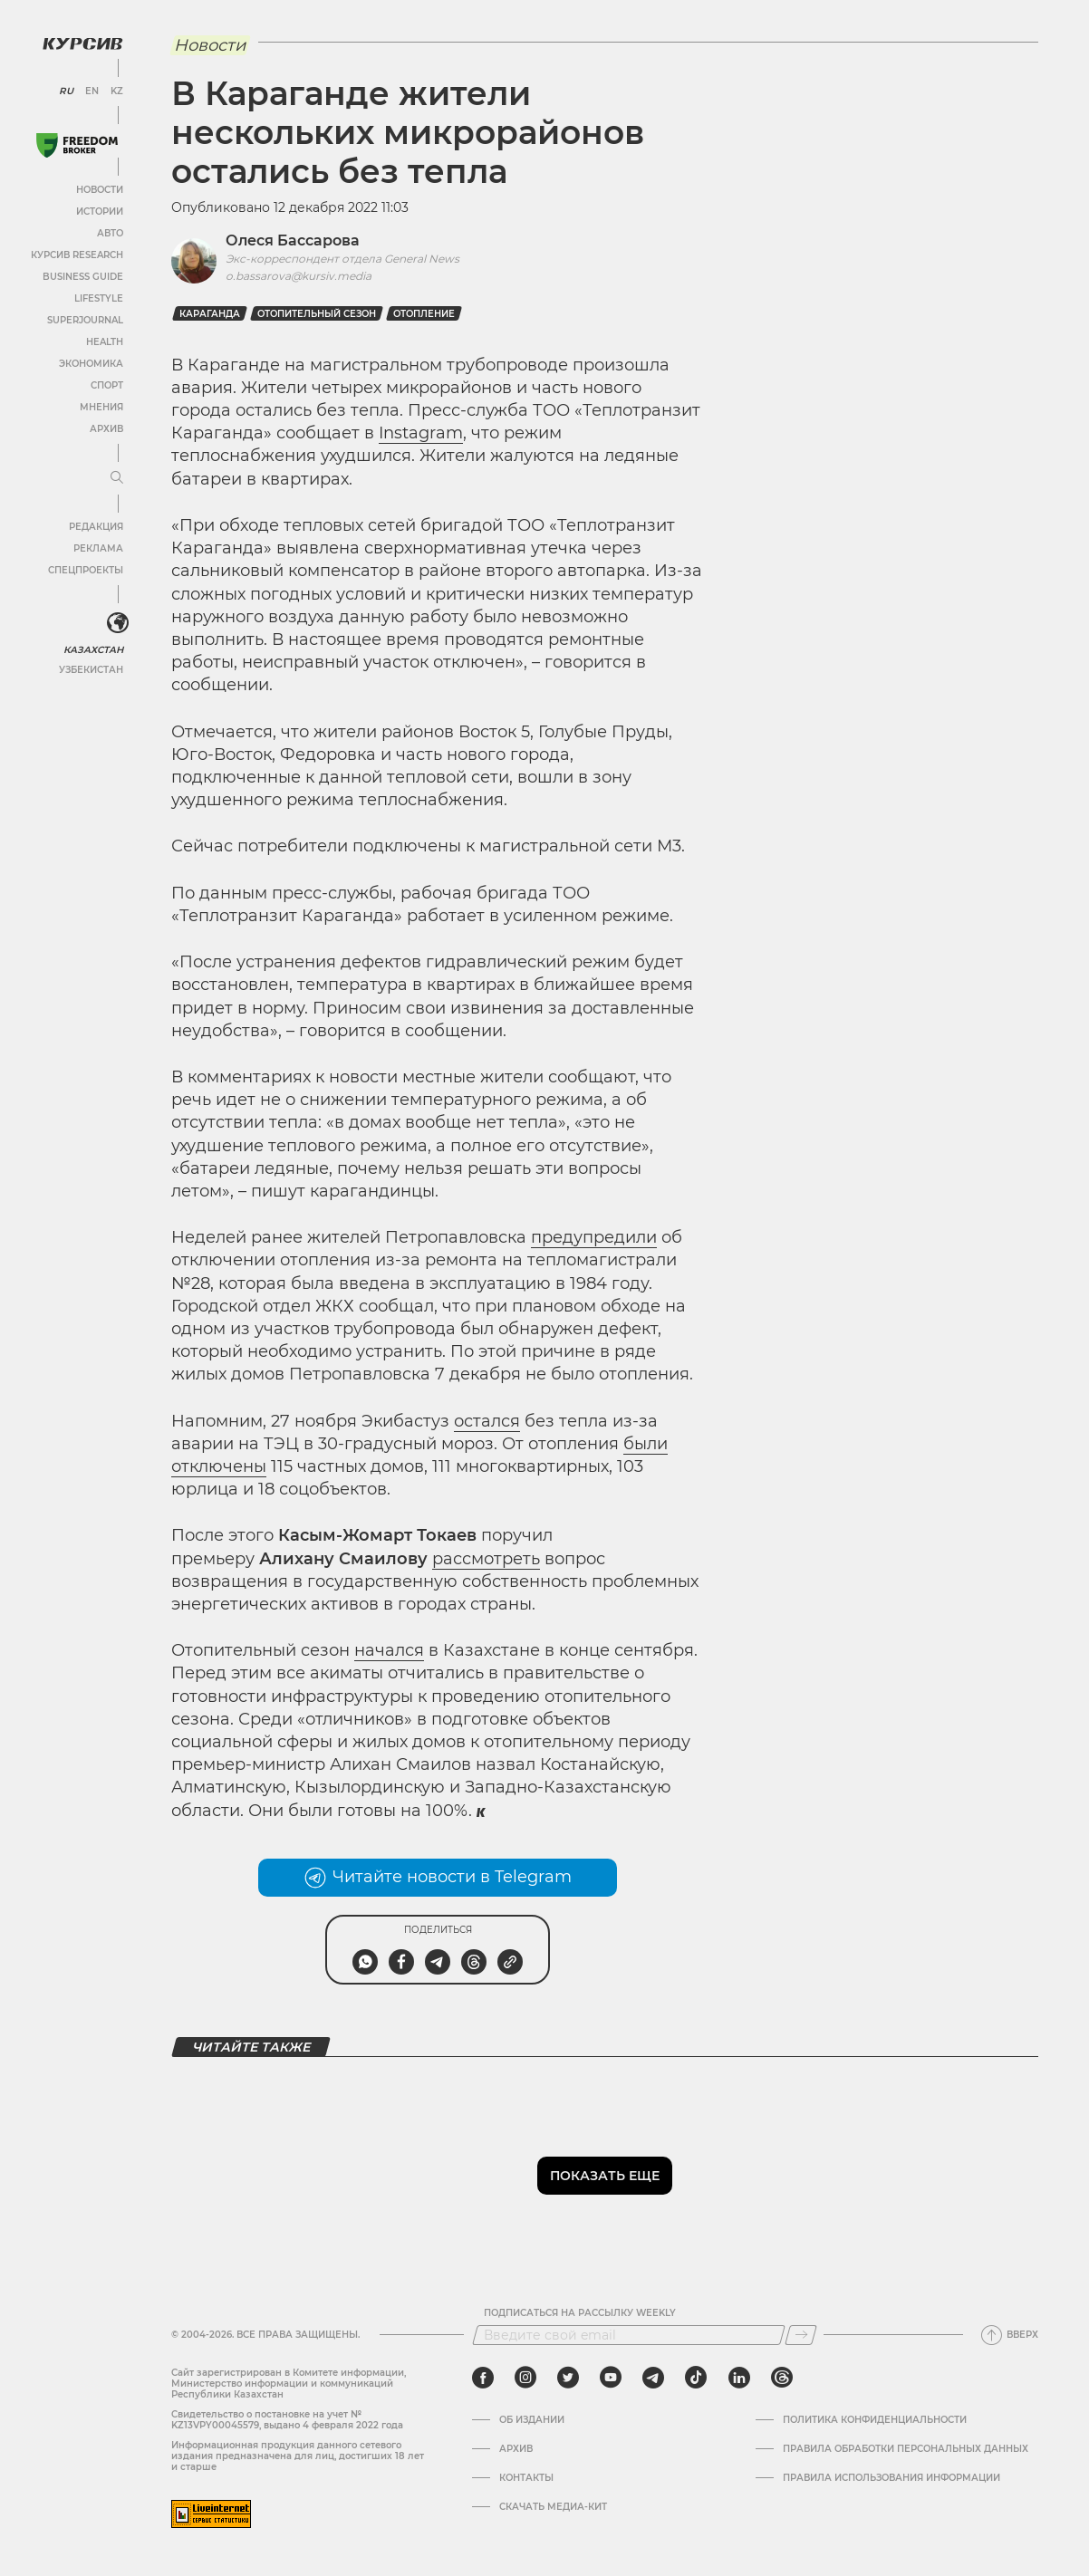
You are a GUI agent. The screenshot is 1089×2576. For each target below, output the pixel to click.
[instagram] (525, 2378)
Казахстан (92, 649)
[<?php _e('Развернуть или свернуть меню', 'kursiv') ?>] (117, 623)
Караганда (209, 314)
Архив (105, 428)
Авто (109, 232)
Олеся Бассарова (293, 240)
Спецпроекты (84, 569)
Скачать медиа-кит (553, 2507)
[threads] (782, 2378)
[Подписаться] (800, 2335)
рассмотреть (486, 1559)
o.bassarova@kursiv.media (298, 276)
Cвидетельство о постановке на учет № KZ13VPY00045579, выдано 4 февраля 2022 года (287, 2419)
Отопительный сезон (316, 314)
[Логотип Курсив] (81, 42)
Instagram (421, 433)
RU (65, 90)
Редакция (95, 526)
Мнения (100, 406)
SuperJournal (84, 319)
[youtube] (611, 2378)
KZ (116, 90)
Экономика (90, 363)
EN (91, 90)
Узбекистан (90, 669)
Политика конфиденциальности (875, 2420)
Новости (98, 189)
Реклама (97, 547)
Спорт (106, 384)
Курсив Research (76, 254)
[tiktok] (696, 2378)
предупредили (594, 1237)
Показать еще (605, 2175)
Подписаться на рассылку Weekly (580, 2313)
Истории (98, 210)
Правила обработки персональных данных (905, 2449)
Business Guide (82, 276)
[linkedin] (739, 2378)
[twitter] (568, 2378)
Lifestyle (97, 297)
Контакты (526, 2478)
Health (103, 341)
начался (389, 1650)
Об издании (531, 2420)
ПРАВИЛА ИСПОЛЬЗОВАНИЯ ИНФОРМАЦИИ (891, 2478)
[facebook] (483, 2378)
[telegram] (653, 2378)
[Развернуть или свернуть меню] (116, 477)
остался (487, 1421)
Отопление (424, 314)
